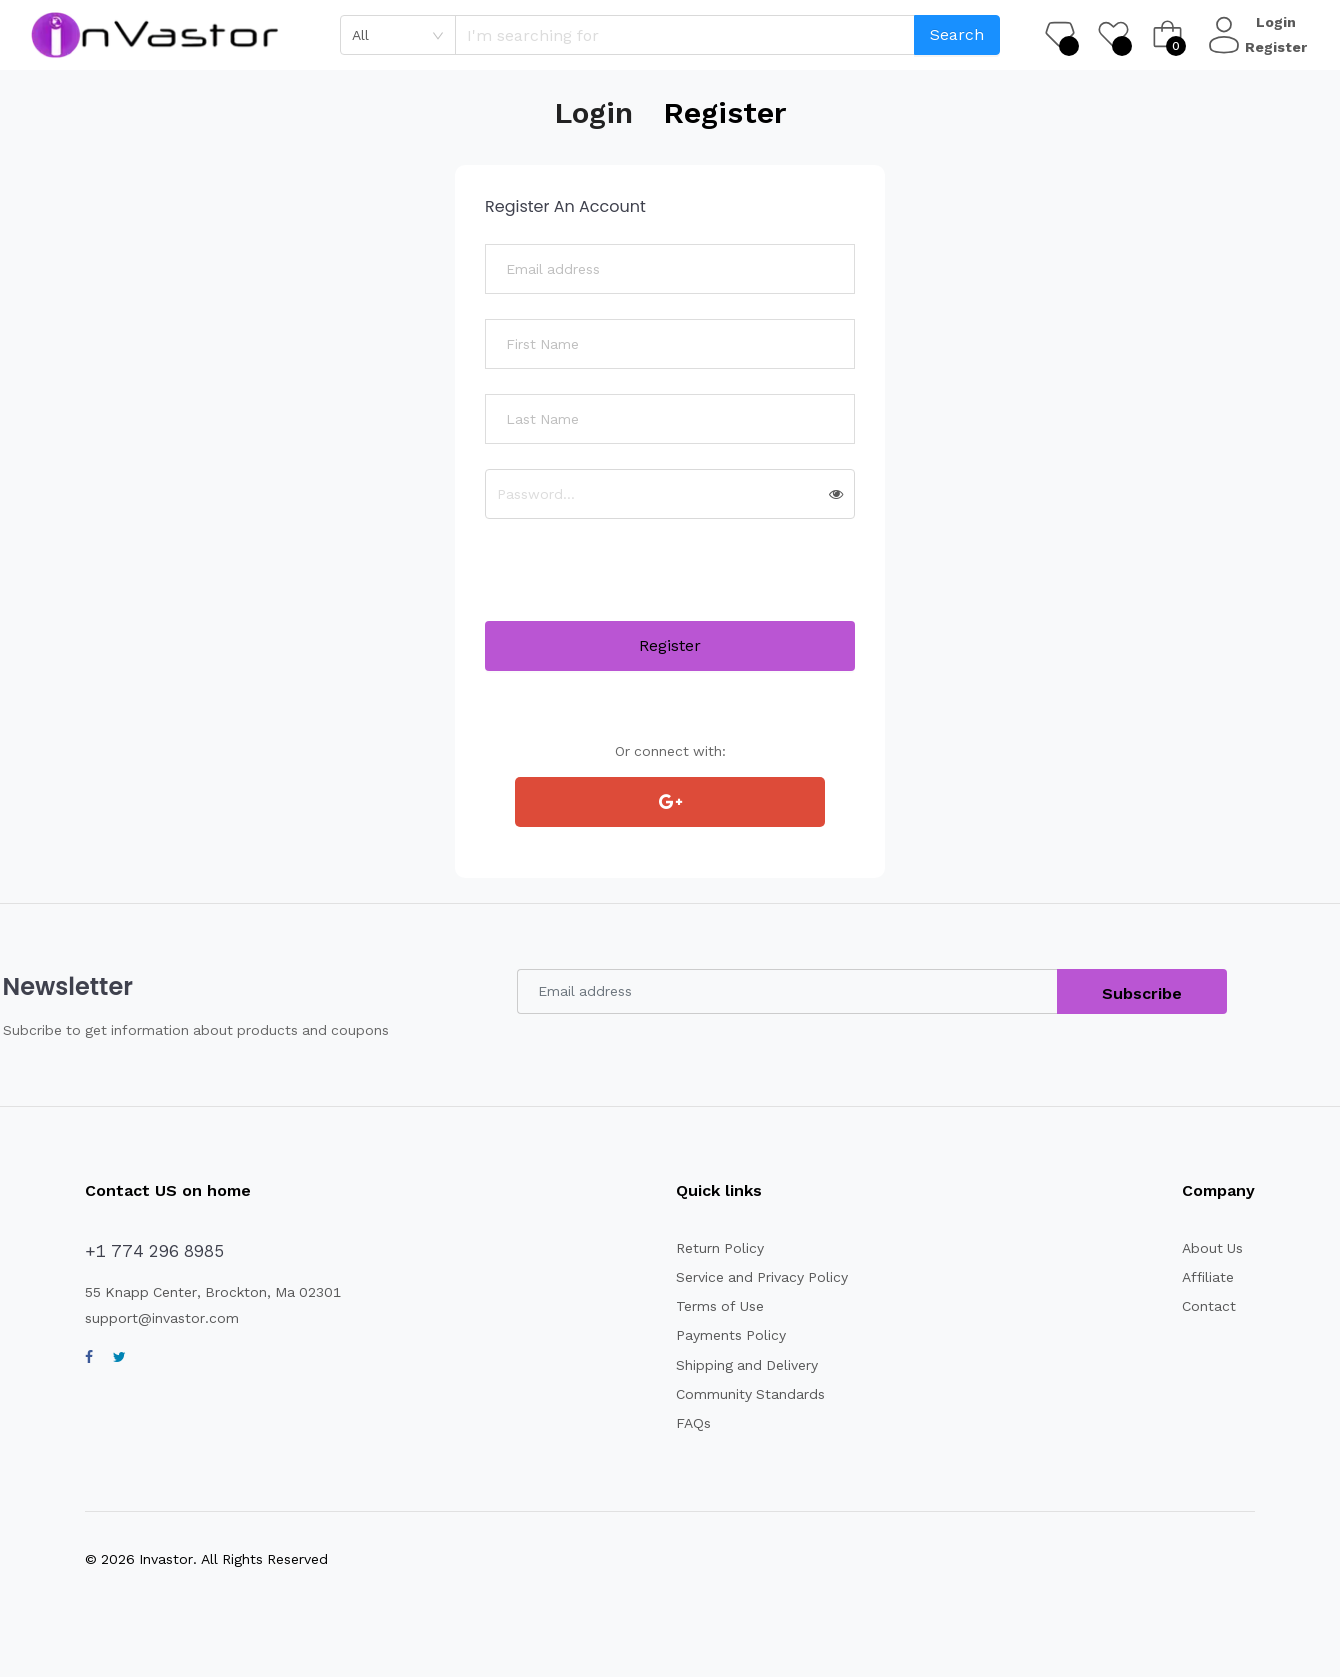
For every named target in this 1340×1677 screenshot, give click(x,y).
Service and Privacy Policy (763, 1277)
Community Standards (752, 1394)
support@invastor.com (162, 1318)
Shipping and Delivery (749, 1365)
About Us (1213, 1248)
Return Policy (721, 1248)
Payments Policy (731, 1335)
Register (1278, 47)
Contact (1209, 1306)
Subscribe (1143, 993)
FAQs (693, 1423)
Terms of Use (720, 1306)
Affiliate (1208, 1277)
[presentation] (637, 582)
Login (1278, 22)
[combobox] (398, 35)
